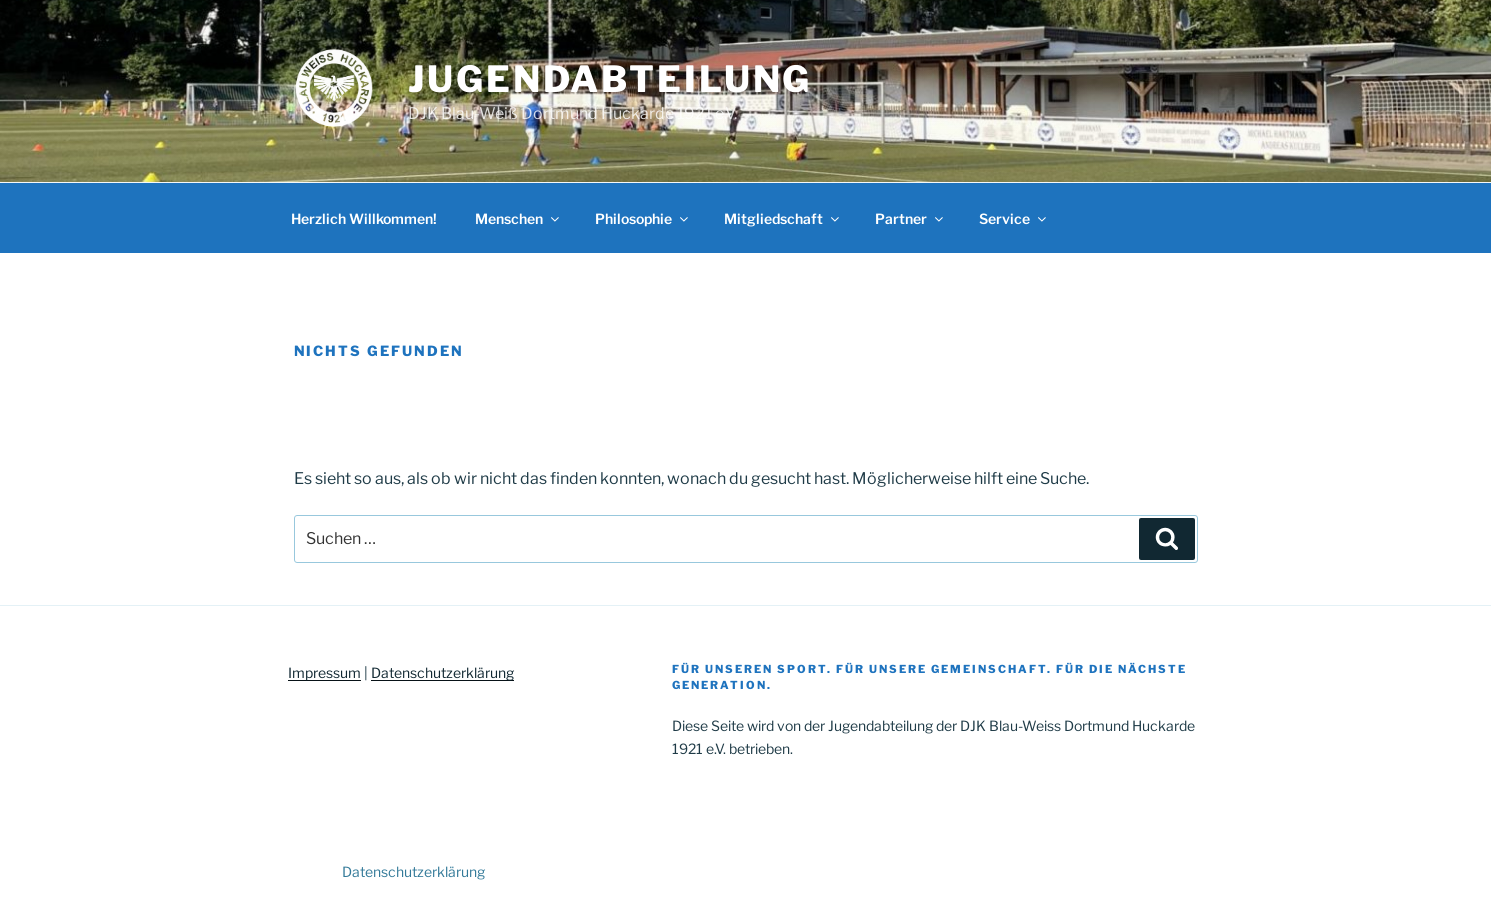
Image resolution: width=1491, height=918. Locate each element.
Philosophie (643, 218)
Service (1014, 218)
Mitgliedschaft (783, 218)
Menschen (518, 218)
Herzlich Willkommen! (364, 218)
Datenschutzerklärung (442, 672)
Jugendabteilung (610, 79)
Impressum (324, 672)
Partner (910, 218)
